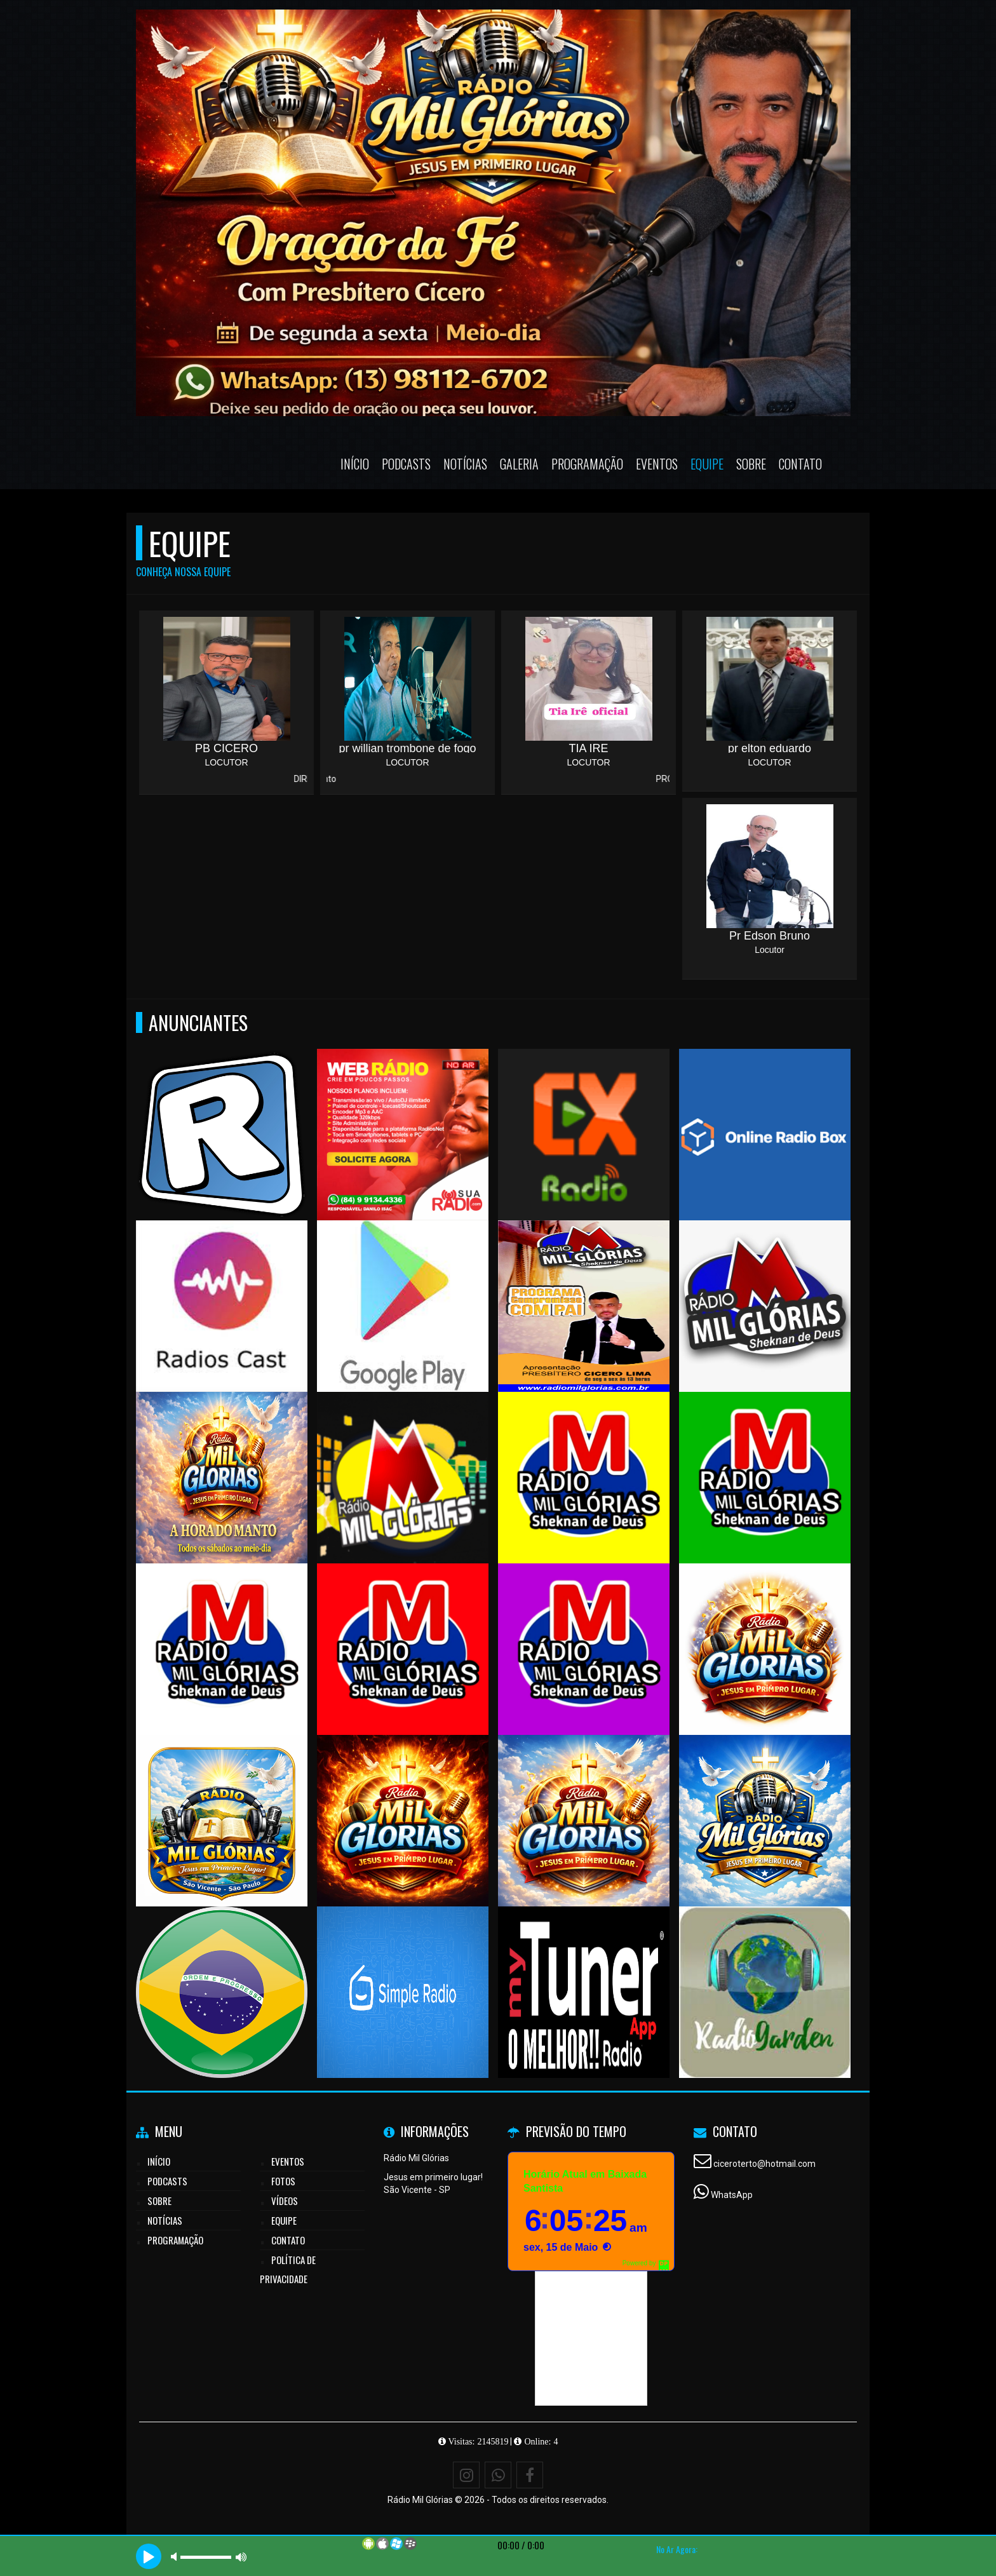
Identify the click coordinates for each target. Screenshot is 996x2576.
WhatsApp (732, 2195)
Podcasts (406, 463)
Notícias (465, 463)
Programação (587, 463)
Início (354, 463)
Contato (800, 463)
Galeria (519, 463)
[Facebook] (529, 2475)
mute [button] (176, 2556)
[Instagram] (466, 2475)
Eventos (657, 463)
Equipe (706, 463)
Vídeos (284, 2201)
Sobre (751, 463)
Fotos (283, 2181)
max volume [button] (241, 2556)
